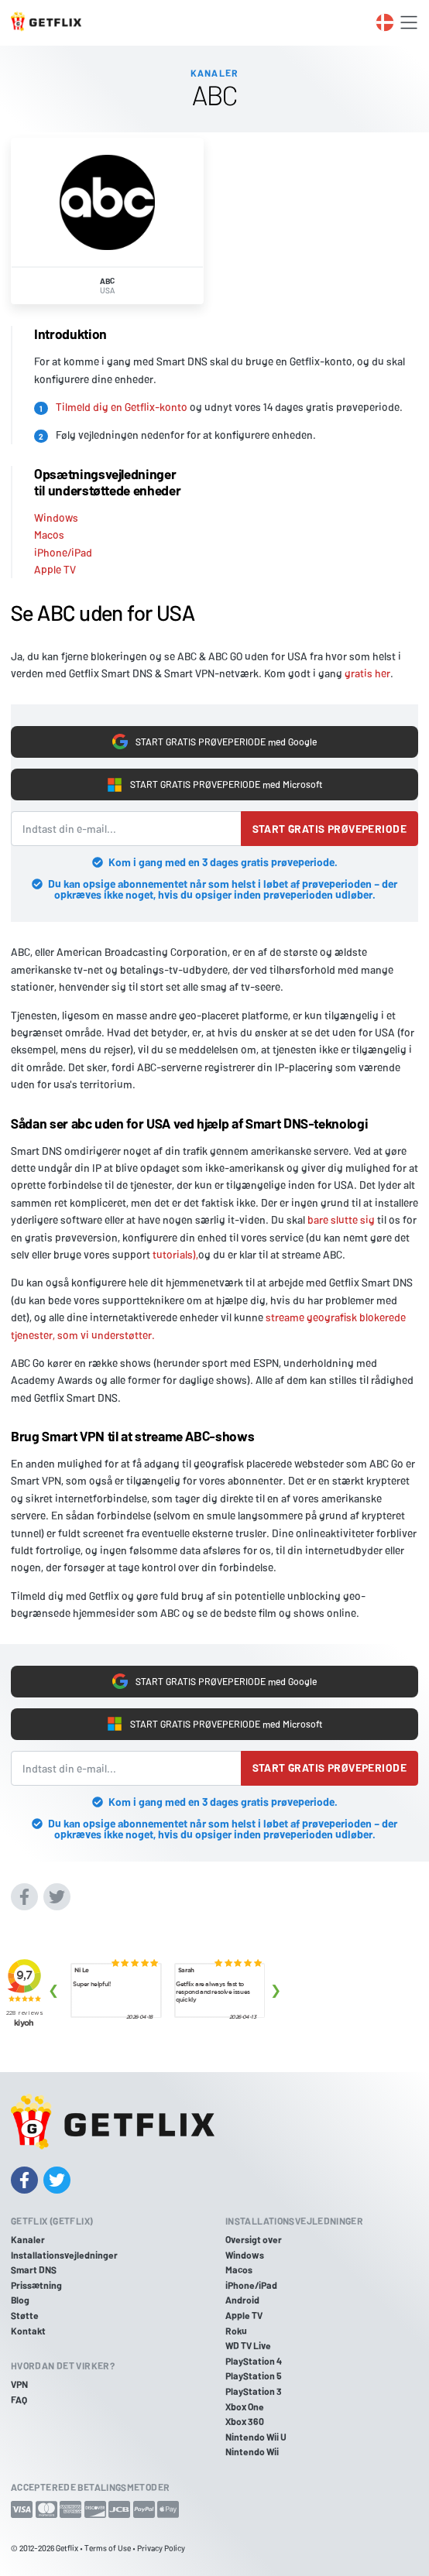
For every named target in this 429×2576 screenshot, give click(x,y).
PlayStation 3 (253, 2391)
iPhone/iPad (63, 552)
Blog (20, 2299)
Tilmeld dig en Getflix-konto (121, 406)
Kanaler (28, 2239)
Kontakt (28, 2330)
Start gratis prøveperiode (329, 828)
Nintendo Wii (252, 2451)
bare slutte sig (341, 1219)
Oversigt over (253, 2239)
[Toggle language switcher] (385, 22)
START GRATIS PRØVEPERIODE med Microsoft (215, 785)
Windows (56, 517)
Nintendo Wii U (256, 2436)
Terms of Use (107, 2548)
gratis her (367, 673)
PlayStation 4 (253, 2360)
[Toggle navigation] (409, 22)
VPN (19, 2384)
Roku (236, 2330)
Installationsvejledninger (64, 2254)
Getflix (67, 2548)
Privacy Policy (161, 2548)
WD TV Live (248, 2345)
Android (242, 2299)
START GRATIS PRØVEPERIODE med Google (214, 741)
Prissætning (36, 2285)
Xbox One (244, 2406)
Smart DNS (34, 2269)
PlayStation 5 (253, 2375)
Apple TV (55, 569)
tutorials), (175, 1254)
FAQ (19, 2399)
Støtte (25, 2315)
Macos (49, 534)
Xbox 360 (244, 2421)
